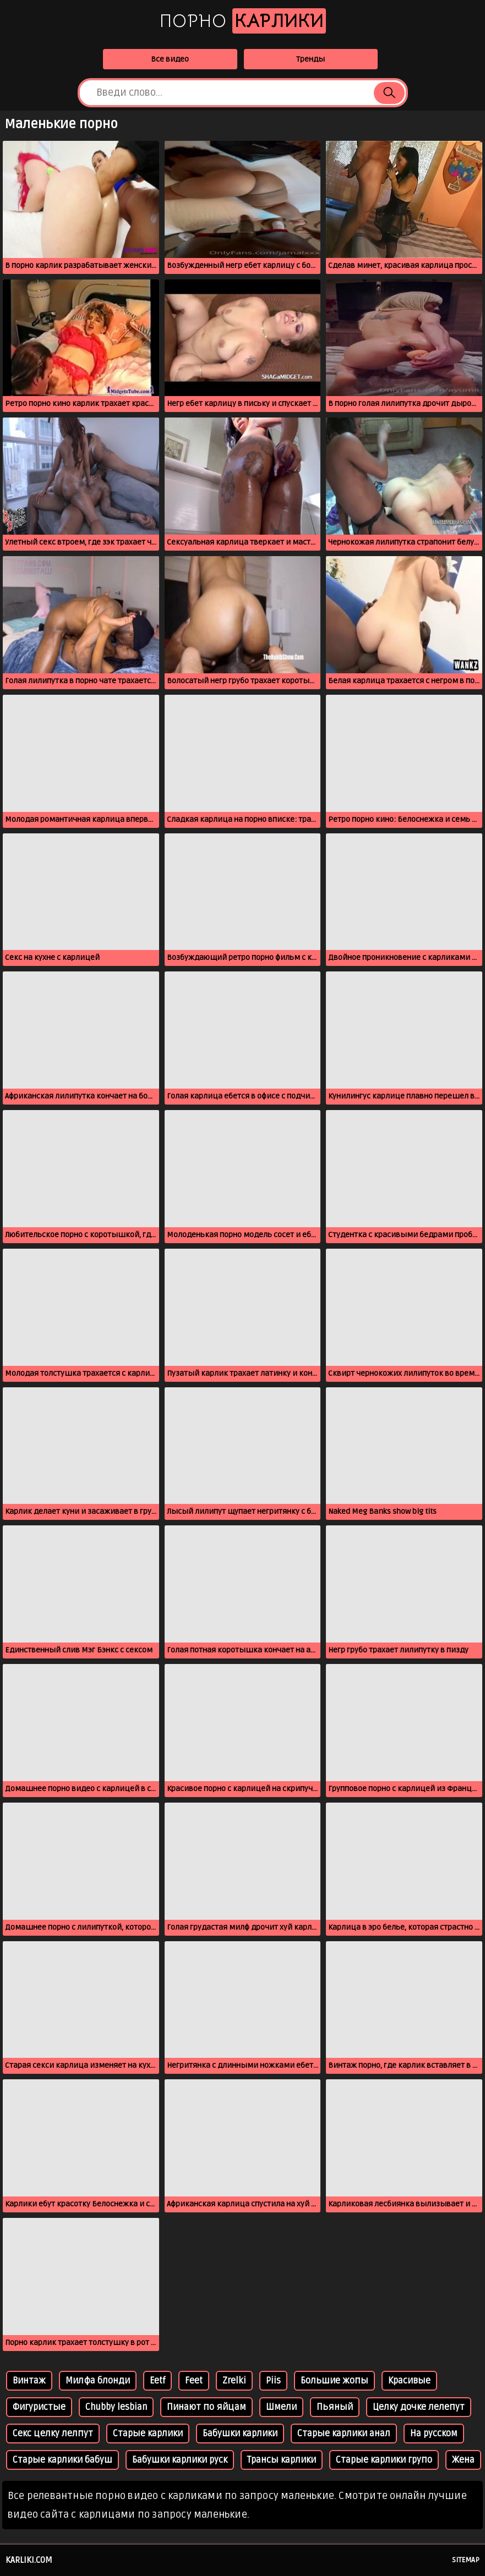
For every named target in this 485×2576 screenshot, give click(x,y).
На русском (433, 2433)
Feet (194, 2380)
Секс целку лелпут (53, 2433)
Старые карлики (148, 2433)
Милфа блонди (98, 2380)
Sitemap (465, 2560)
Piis (273, 2380)
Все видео (170, 59)
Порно (243, 21)
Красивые (409, 2380)
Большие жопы (334, 2380)
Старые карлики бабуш (62, 2459)
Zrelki (234, 2380)
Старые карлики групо (384, 2459)
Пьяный (335, 2407)
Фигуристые (39, 2407)
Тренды (310, 59)
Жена (463, 2459)
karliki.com (29, 2560)
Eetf (157, 2380)
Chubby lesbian (116, 2407)
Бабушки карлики (240, 2433)
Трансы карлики (281, 2459)
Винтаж (29, 2380)
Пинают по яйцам (206, 2407)
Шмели (281, 2407)
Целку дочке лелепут (419, 2407)
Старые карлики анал (343, 2433)
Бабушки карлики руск (179, 2459)
